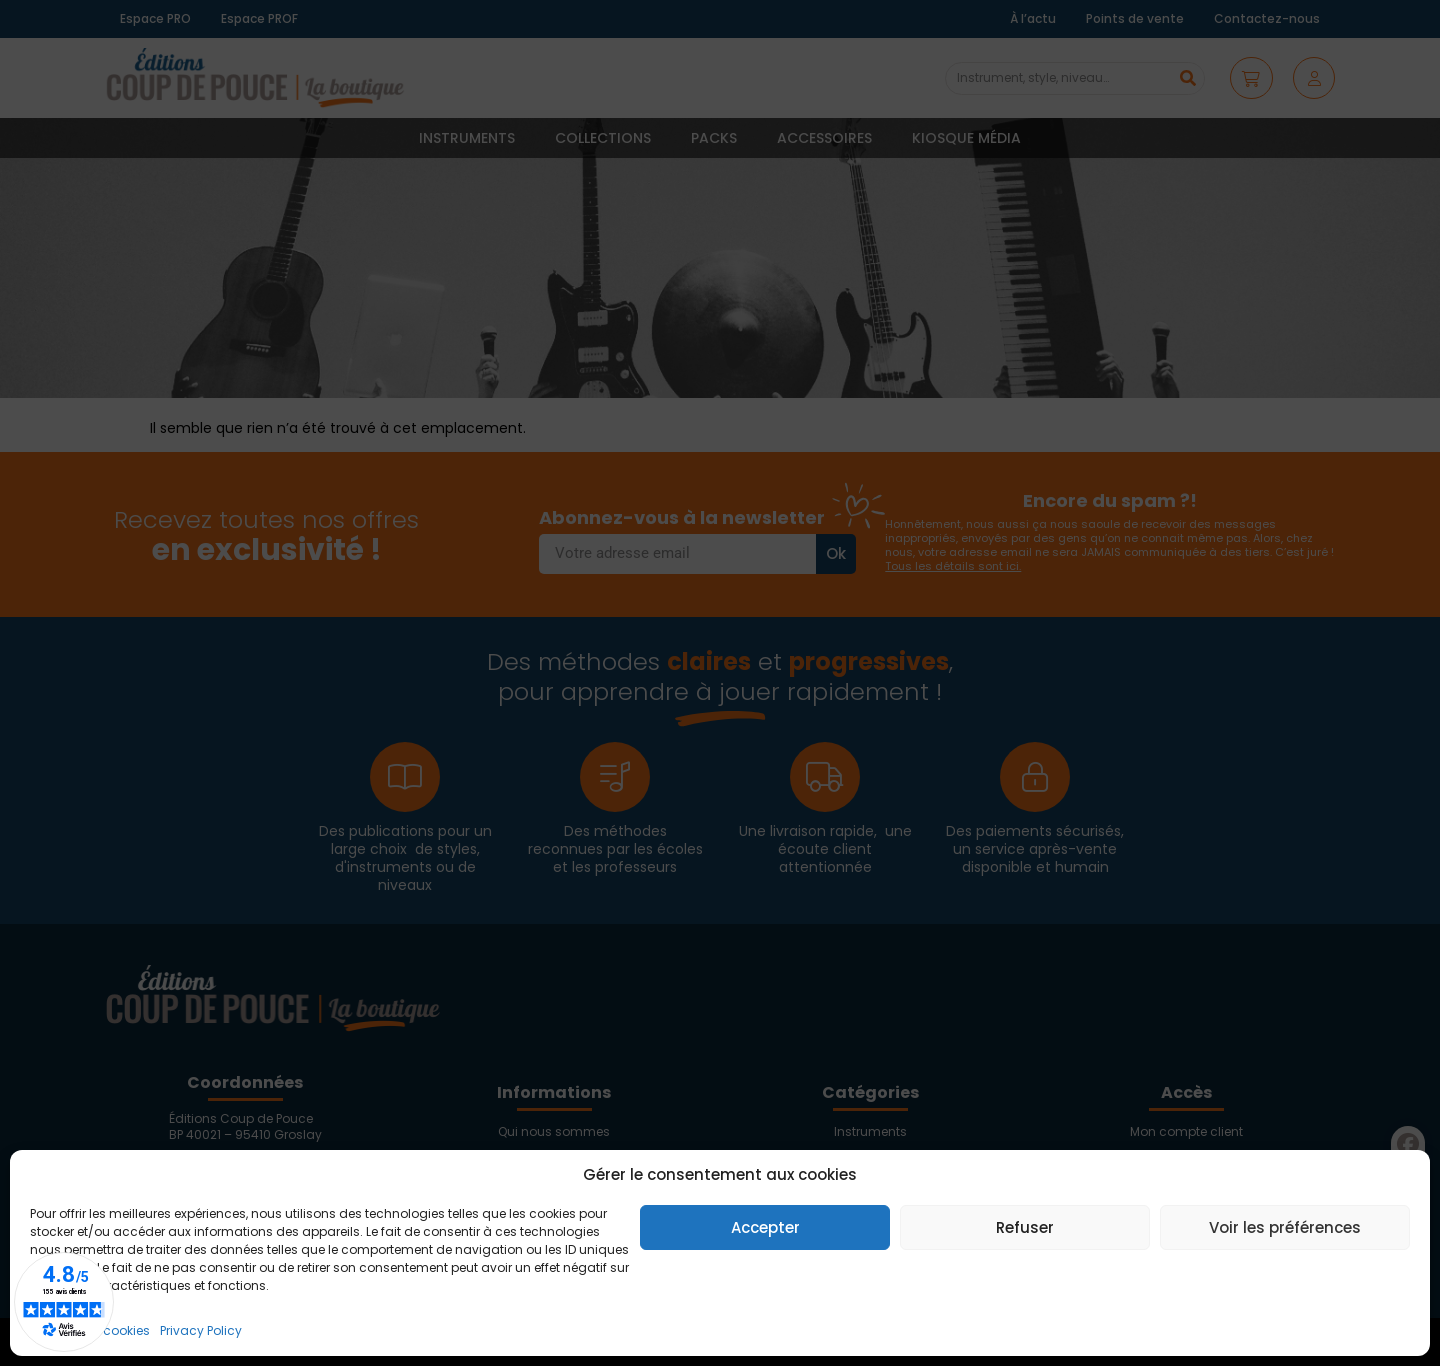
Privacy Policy (201, 1330)
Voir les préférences (1285, 1227)
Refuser (1025, 1227)
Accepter (765, 1227)
